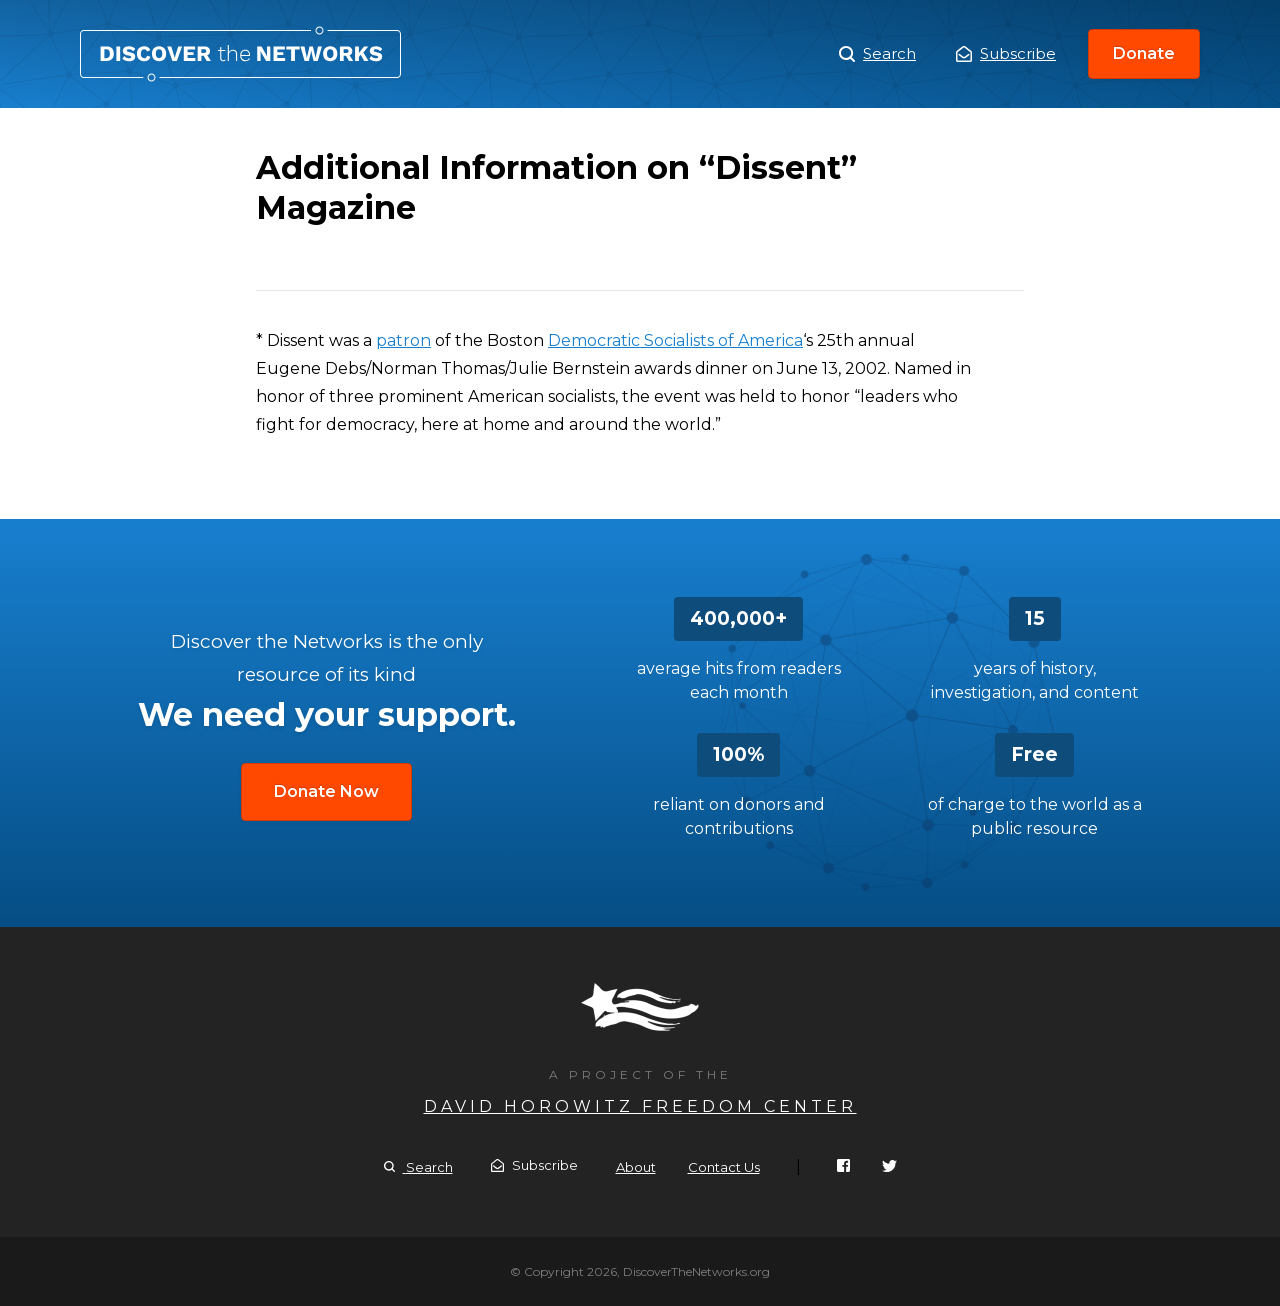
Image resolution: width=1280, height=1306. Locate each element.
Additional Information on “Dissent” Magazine (240, 54)
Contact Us (724, 1167)
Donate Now (326, 791)
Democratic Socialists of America (675, 340)
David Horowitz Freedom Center (640, 1106)
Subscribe (1006, 53)
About (636, 1167)
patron (403, 340)
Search (877, 54)
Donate (1144, 53)
